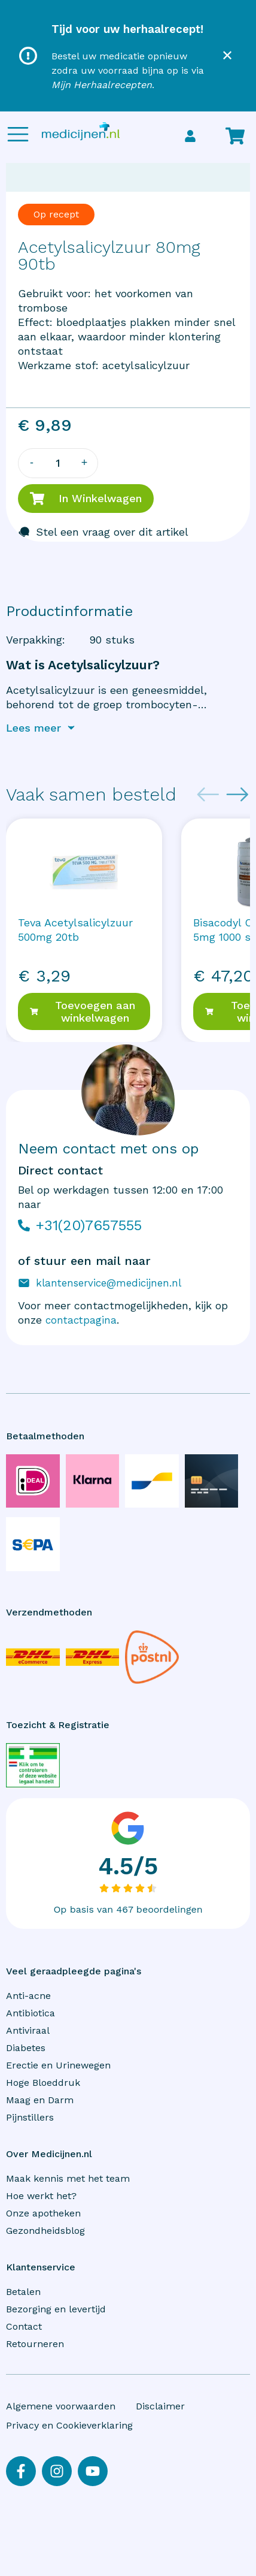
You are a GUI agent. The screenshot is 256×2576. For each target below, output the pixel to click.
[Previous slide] (208, 794)
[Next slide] (237, 794)
